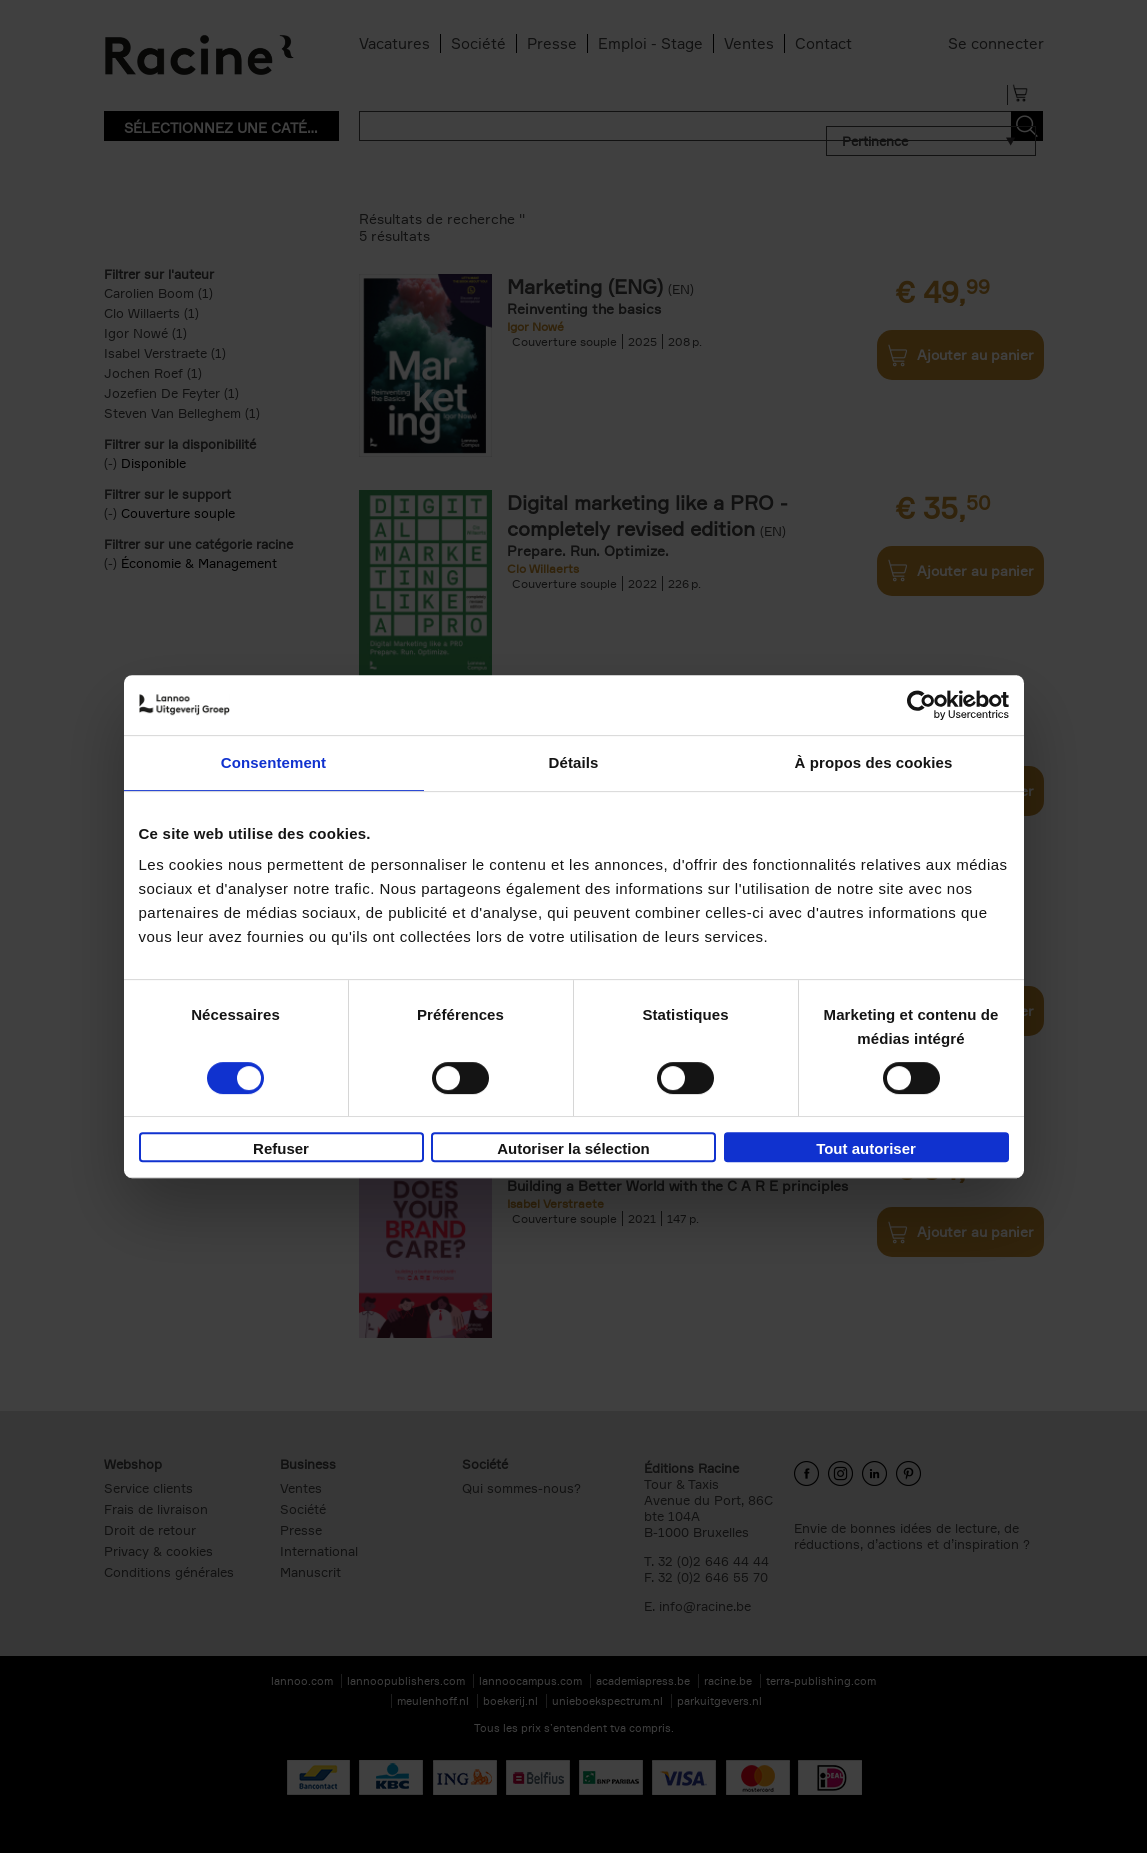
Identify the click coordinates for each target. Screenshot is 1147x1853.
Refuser (281, 1148)
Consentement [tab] (273, 762)
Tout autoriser (866, 1148)
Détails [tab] (574, 762)
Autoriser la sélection (573, 1148)
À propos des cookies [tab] (874, 762)
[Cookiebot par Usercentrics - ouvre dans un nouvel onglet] (921, 705)
